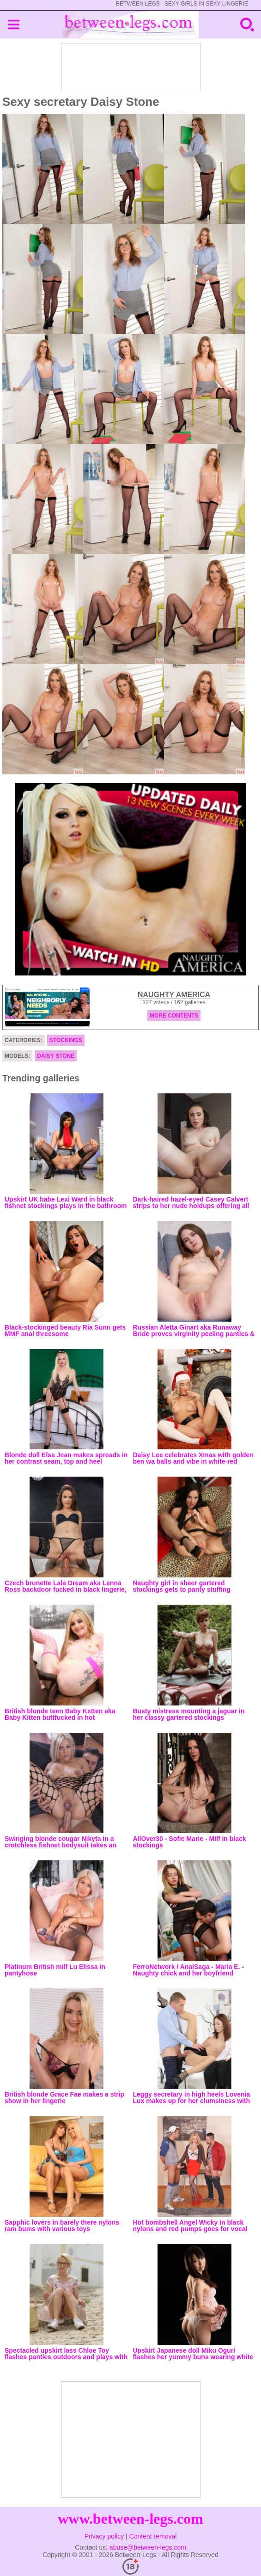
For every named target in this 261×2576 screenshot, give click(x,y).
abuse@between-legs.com (147, 2547)
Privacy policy (104, 2536)
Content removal (153, 2536)
